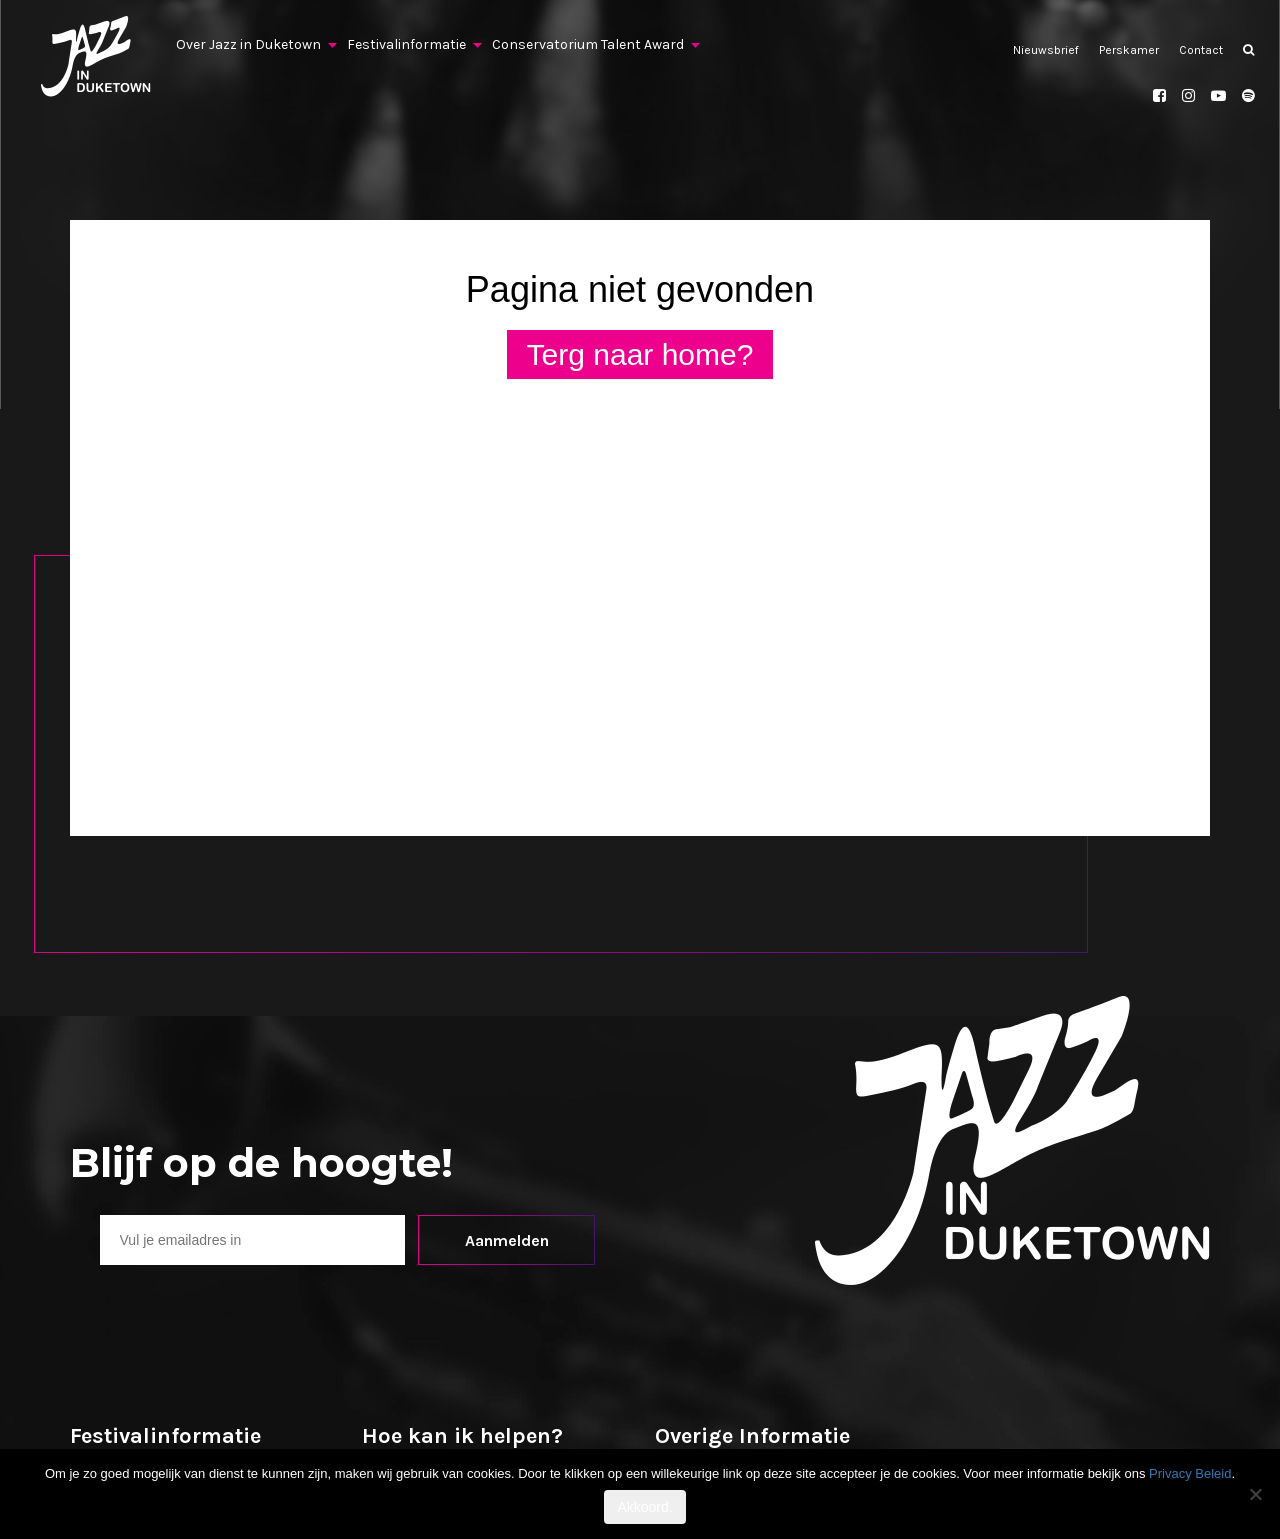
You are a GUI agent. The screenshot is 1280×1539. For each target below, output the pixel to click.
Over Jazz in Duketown (248, 44)
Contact (1201, 50)
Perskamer (1129, 50)
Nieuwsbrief (1046, 50)
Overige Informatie (752, 1436)
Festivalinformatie (406, 44)
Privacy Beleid (1190, 1473)
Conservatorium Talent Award (588, 44)
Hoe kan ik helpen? (462, 1436)
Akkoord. (644, 1507)
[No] (1255, 1494)
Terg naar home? (640, 354)
